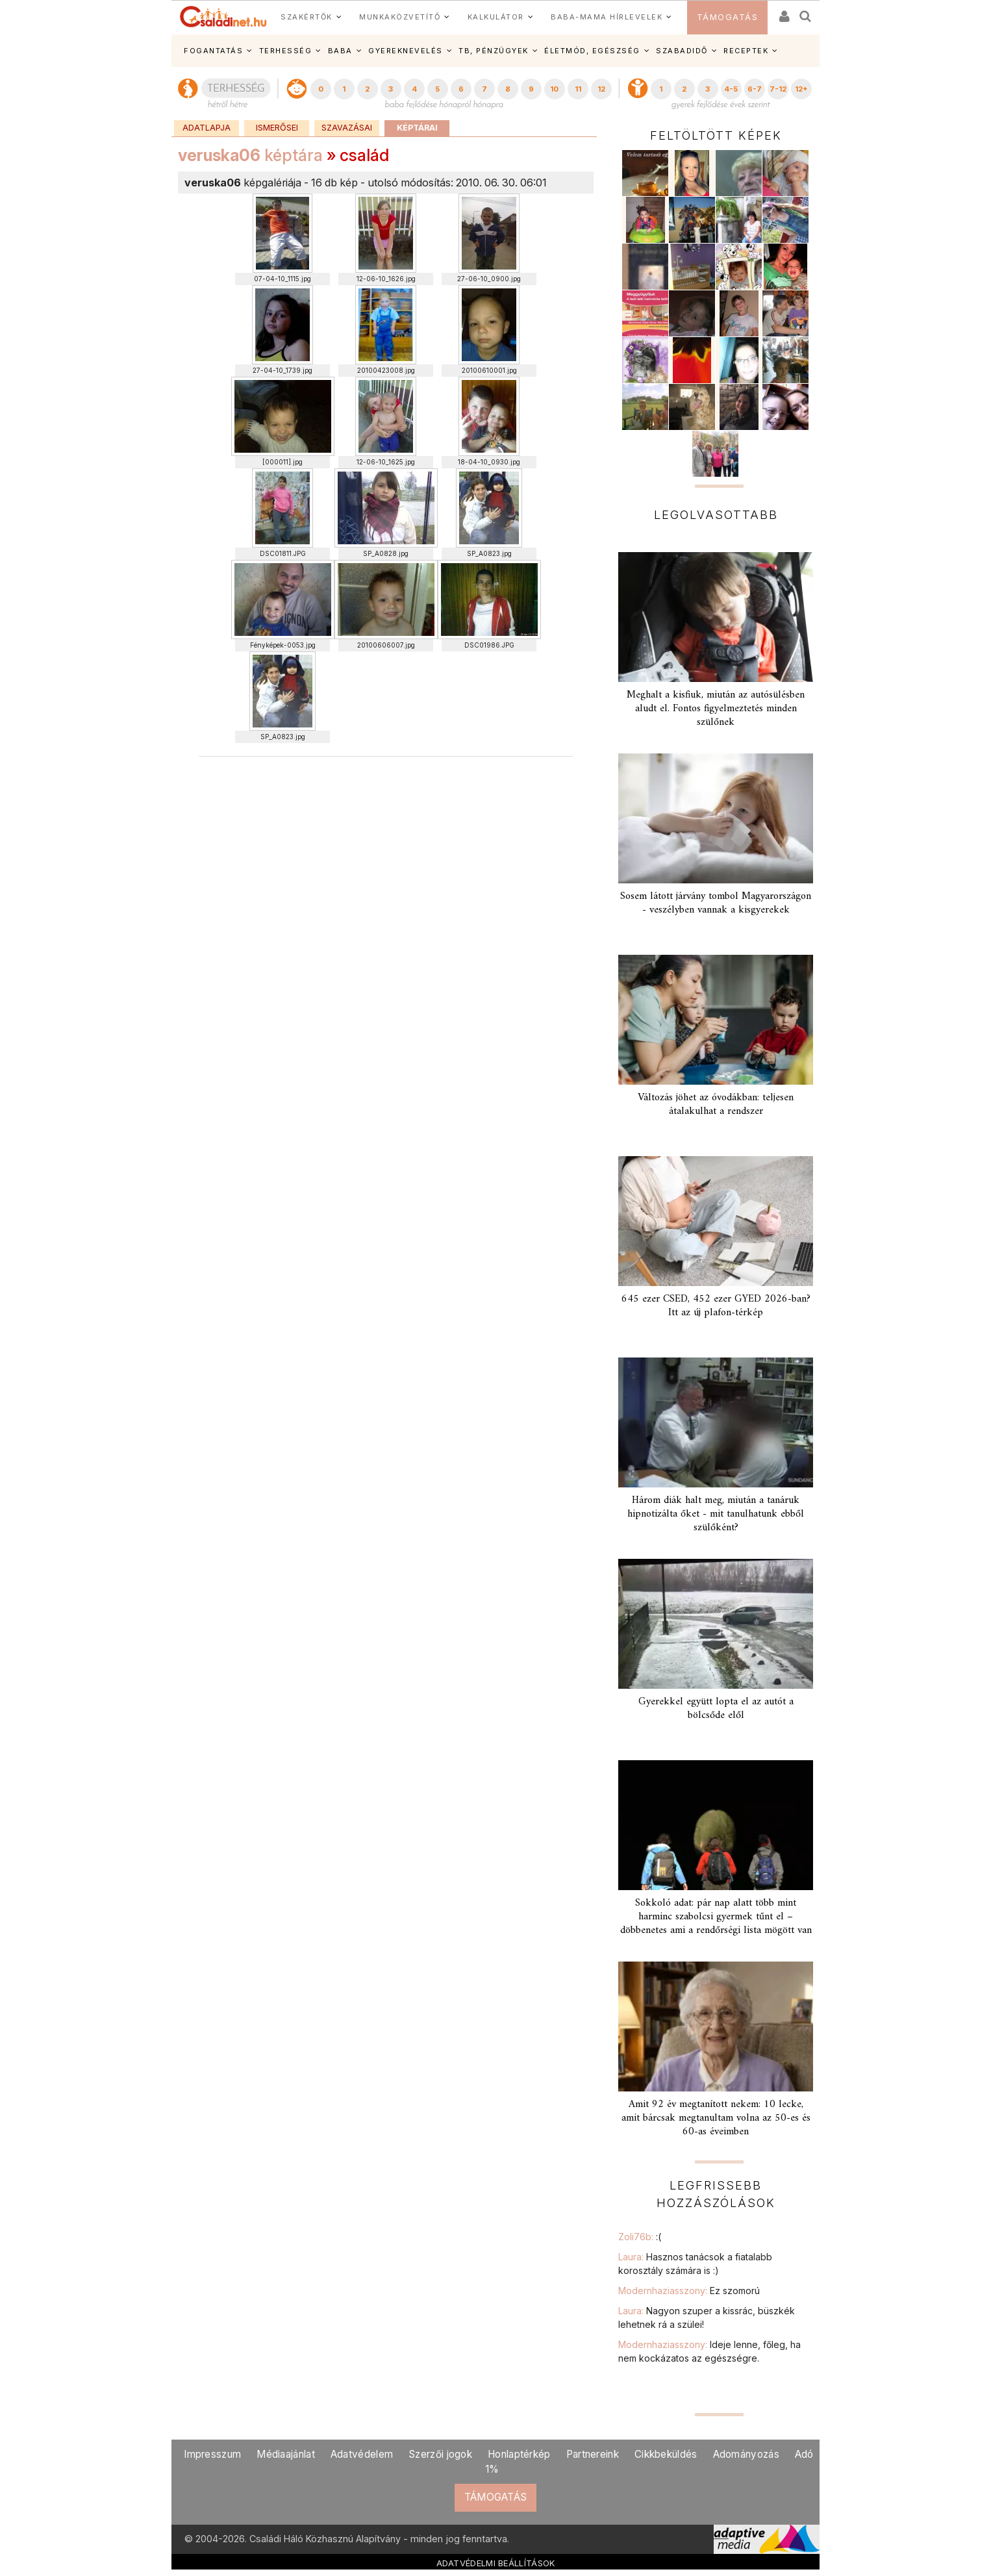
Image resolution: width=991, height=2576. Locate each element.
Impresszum (212, 2454)
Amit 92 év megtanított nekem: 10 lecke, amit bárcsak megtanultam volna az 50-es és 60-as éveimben (715, 2118)
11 (578, 89)
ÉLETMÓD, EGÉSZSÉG (592, 50)
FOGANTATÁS (213, 50)
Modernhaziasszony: (689, 2290)
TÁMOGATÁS (728, 17)
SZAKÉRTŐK (306, 16)
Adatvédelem (362, 2454)
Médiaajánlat (286, 2454)
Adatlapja (206, 128)
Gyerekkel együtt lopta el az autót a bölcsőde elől (716, 1708)
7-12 (778, 89)
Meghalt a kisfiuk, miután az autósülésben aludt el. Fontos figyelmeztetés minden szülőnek (716, 708)
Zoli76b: (639, 2236)
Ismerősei (277, 128)
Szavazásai (346, 128)
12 (601, 89)
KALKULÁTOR (496, 16)
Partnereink (592, 2454)
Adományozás (746, 2454)
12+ (801, 89)
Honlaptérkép (519, 2454)
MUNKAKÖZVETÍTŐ (399, 16)
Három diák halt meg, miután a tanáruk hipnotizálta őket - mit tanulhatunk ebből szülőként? (715, 1514)
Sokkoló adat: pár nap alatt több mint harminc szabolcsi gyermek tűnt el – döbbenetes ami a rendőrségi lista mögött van (716, 1916)
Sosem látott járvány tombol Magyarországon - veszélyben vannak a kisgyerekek (715, 903)
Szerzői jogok (440, 2454)
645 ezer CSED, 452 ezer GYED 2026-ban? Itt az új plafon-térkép (715, 1306)
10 (554, 89)
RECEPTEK (745, 50)
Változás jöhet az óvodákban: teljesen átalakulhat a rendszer (716, 1104)
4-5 (731, 89)
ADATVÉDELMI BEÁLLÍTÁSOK (495, 2563)
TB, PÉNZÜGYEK (493, 50)
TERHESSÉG (285, 50)
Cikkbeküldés (665, 2454)
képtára (250, 155)
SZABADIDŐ (682, 50)
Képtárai (417, 128)
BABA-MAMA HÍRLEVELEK (606, 16)
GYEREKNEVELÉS (405, 50)
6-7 (754, 89)
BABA (340, 50)
